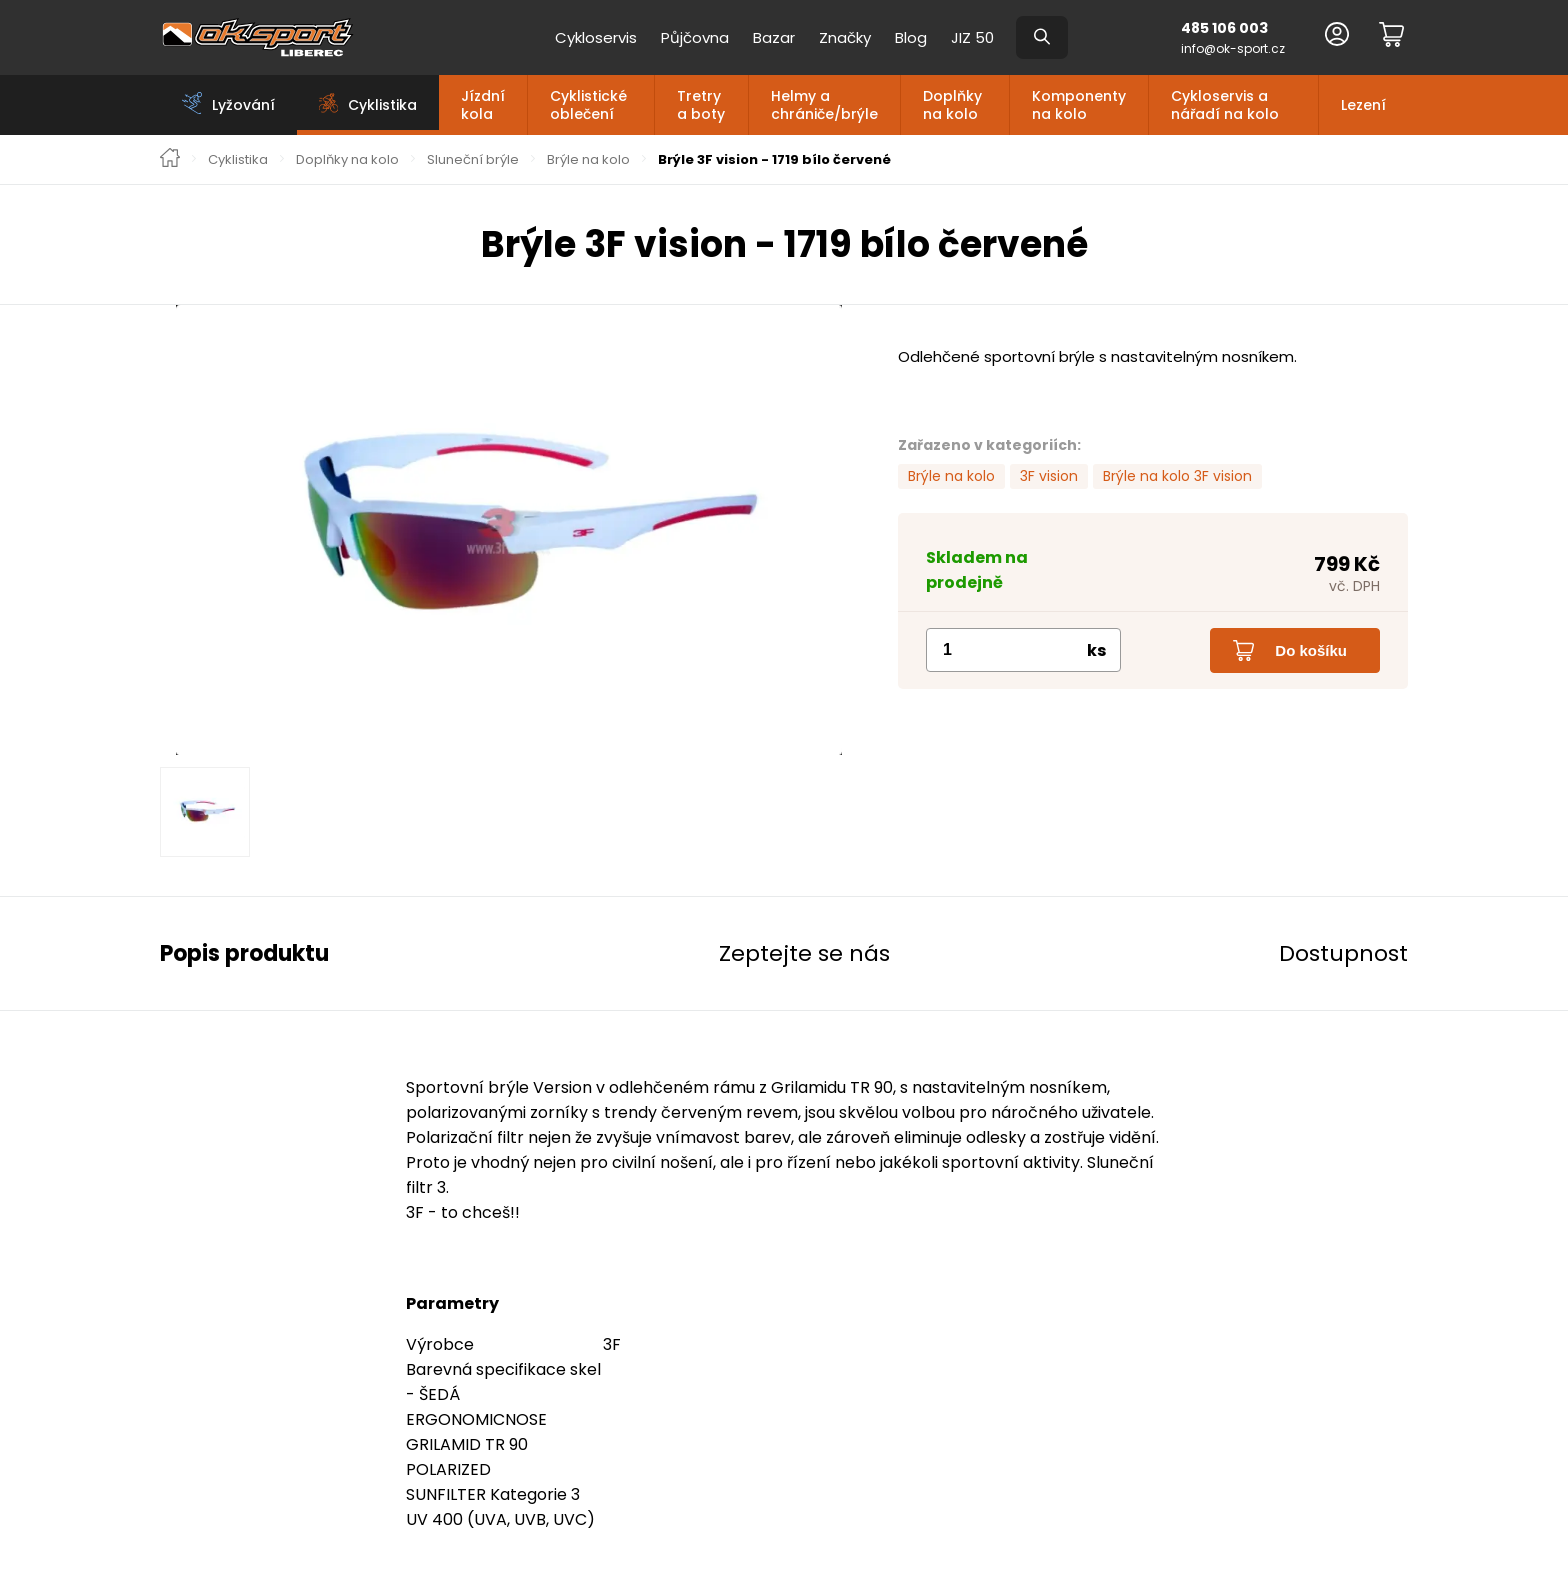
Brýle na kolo (588, 160)
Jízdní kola (483, 105)
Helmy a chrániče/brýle (824, 105)
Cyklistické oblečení (588, 105)
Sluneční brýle (473, 160)
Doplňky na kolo (952, 105)
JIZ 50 (972, 37)
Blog (911, 37)
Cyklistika (238, 160)
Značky (845, 37)
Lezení (1363, 105)
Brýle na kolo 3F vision (1177, 476)
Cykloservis (596, 37)
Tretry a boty (701, 105)
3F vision (1049, 476)
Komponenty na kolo (1079, 105)
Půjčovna (695, 37)
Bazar (774, 37)
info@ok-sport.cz (1233, 48)
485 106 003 (1224, 28)
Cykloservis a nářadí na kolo (1225, 105)
